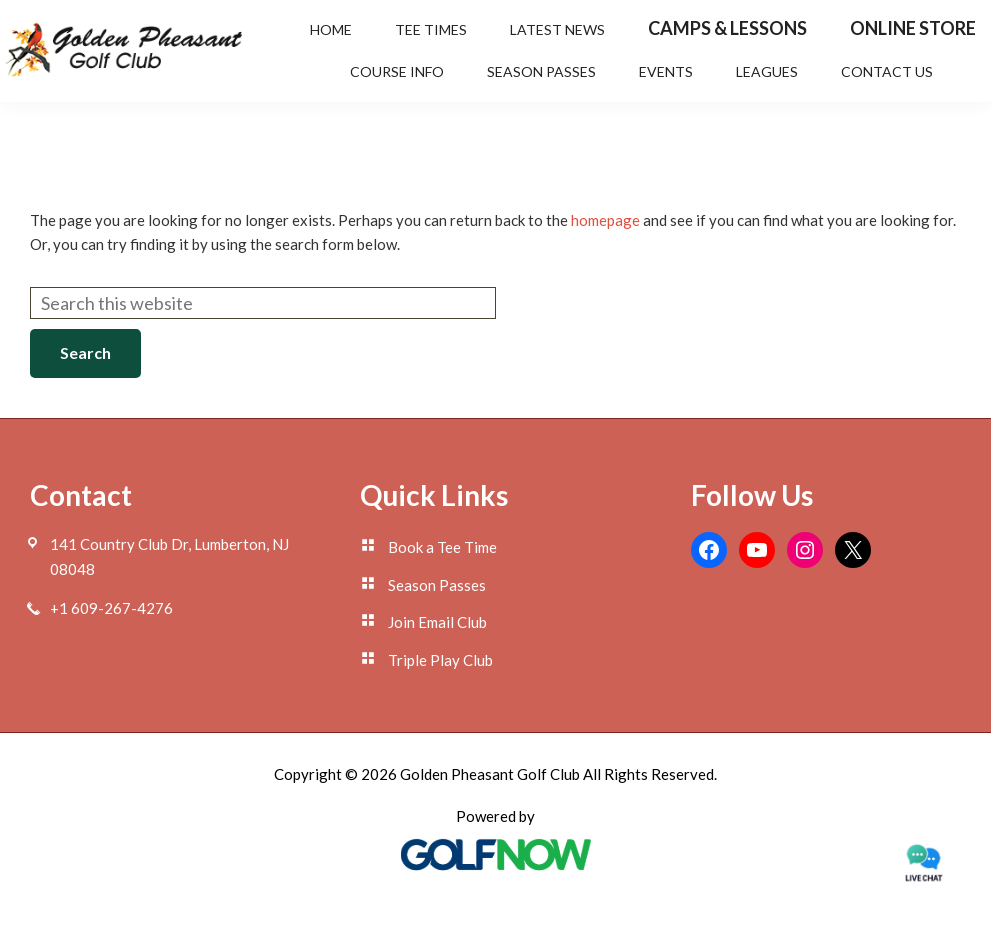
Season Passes (437, 585)
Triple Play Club (440, 660)
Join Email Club (437, 622)
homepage (605, 220)
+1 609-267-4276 (111, 608)
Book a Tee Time (442, 547)
